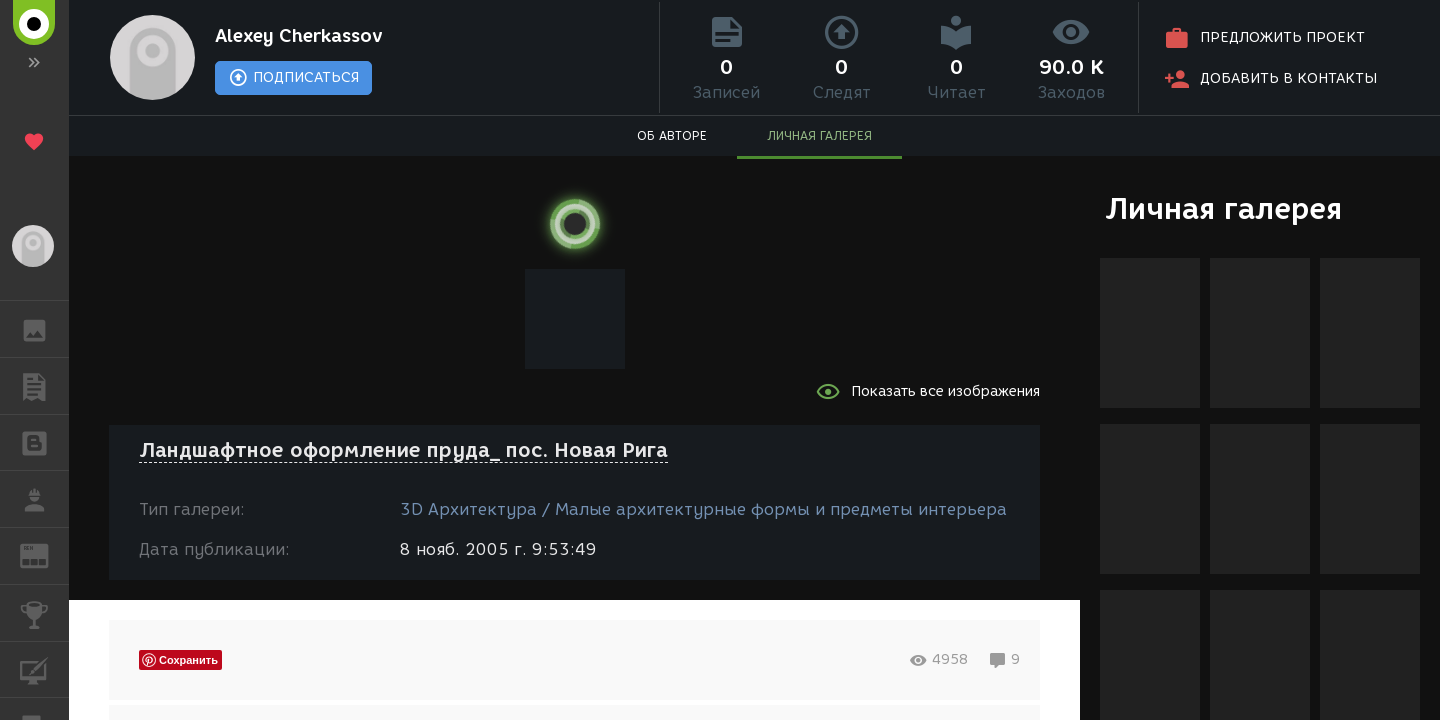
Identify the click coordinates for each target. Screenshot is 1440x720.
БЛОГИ (44, 441)
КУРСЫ (44, 668)
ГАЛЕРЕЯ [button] (44, 329)
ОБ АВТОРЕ (672, 135)
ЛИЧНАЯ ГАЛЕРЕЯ (819, 135)
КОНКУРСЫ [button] (44, 613)
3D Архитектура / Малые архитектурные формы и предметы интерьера (703, 509)
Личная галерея (1223, 208)
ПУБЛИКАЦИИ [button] (44, 386)
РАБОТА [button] (44, 499)
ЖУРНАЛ (44, 554)
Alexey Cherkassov (299, 36)
